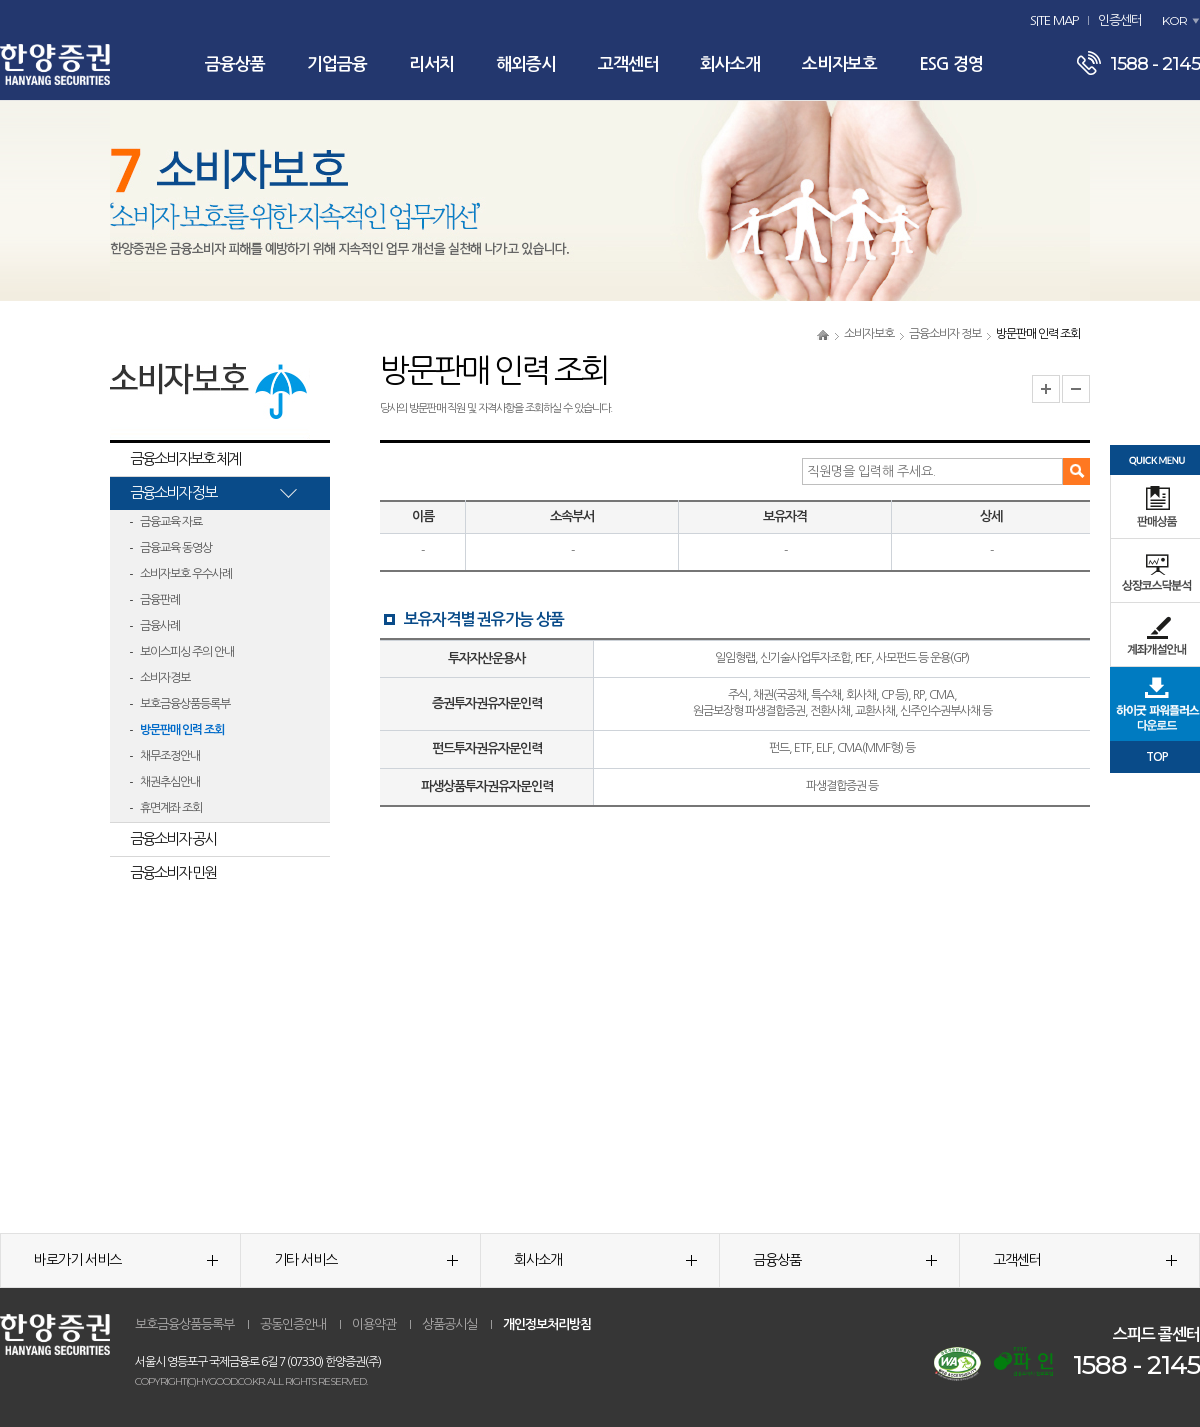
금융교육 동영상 (176, 548)
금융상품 (235, 64)
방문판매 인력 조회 (182, 730)
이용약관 (374, 1324)
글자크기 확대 (1046, 389)
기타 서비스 (366, 1260)
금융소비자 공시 (173, 838)
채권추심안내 (170, 782)
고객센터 (628, 64)
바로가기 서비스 (126, 1260)
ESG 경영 (951, 64)
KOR (1174, 20)
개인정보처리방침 (547, 1324)
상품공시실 (449, 1324)
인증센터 (1120, 20)
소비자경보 (165, 678)
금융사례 (160, 626)
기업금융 (337, 64)
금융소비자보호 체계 (185, 458)
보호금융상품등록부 (185, 704)
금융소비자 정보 (945, 334)
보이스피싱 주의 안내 (187, 652)
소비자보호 (839, 64)
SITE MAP (1054, 20)
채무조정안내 (170, 756)
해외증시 (526, 64)
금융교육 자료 (171, 522)
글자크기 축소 (1076, 389)
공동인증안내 (293, 1324)
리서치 (431, 64)
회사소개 (730, 64)
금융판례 (160, 600)
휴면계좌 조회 (171, 808)
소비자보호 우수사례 (186, 574)
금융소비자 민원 (173, 872)
